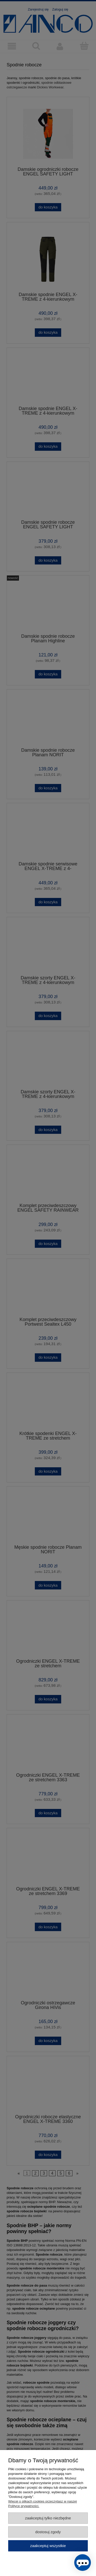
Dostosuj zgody (48, 2532)
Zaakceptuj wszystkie (48, 2545)
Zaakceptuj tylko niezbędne (48, 2518)
